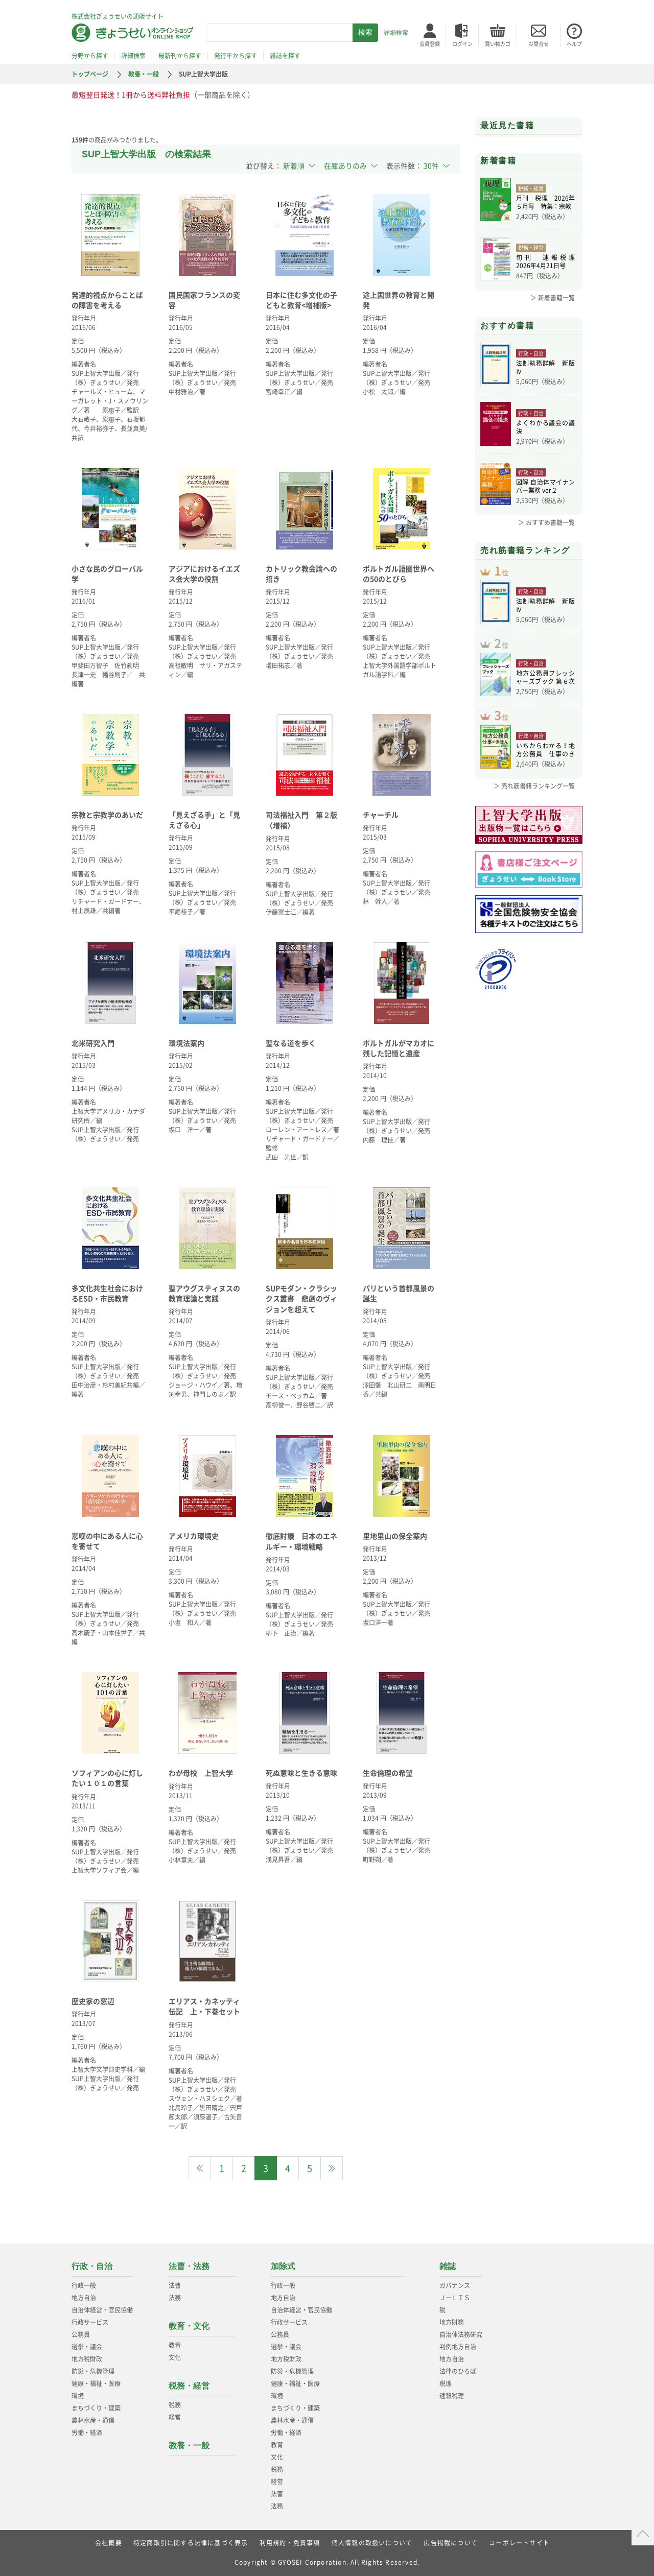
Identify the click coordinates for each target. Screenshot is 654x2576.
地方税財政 (87, 2359)
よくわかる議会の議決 (545, 427)
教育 (175, 2345)
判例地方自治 (457, 2346)
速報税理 (451, 2395)
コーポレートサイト (519, 2542)
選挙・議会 (87, 2346)
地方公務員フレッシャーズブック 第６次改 (545, 677)
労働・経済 (87, 2432)
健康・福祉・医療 (96, 2383)
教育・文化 (189, 2326)
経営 (175, 2417)
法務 (175, 2297)
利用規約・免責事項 (290, 2542)
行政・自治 (92, 2266)
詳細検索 (396, 32)
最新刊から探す (179, 56)
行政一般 (84, 2285)
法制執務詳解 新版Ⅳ (545, 367)
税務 (175, 2405)
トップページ (90, 74)
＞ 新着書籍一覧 (552, 297)
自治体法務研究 (460, 2334)
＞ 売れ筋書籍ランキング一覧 (534, 786)
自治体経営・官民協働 (102, 2310)
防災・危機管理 (93, 2371)
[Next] (331, 2168)
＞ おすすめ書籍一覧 (546, 522)
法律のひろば (457, 2371)
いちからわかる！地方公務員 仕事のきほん (545, 750)
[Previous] (200, 2168)
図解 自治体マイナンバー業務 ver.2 (545, 486)
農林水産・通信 (93, 2420)
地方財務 (451, 2322)
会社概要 (108, 2542)
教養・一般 (143, 74)
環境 (78, 2395)
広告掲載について (451, 2542)
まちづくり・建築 (96, 2408)
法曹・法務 (189, 2266)
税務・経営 (189, 2385)
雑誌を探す (285, 56)
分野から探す (90, 56)
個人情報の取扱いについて (372, 2542)
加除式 (283, 2266)
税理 (445, 2383)
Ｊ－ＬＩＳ (454, 2297)
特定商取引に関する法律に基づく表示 (190, 2542)
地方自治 (84, 2297)
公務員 (81, 2334)
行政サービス (90, 2322)
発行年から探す (235, 56)
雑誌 (447, 2266)
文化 (175, 2357)
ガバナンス (454, 2285)
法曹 (175, 2285)
